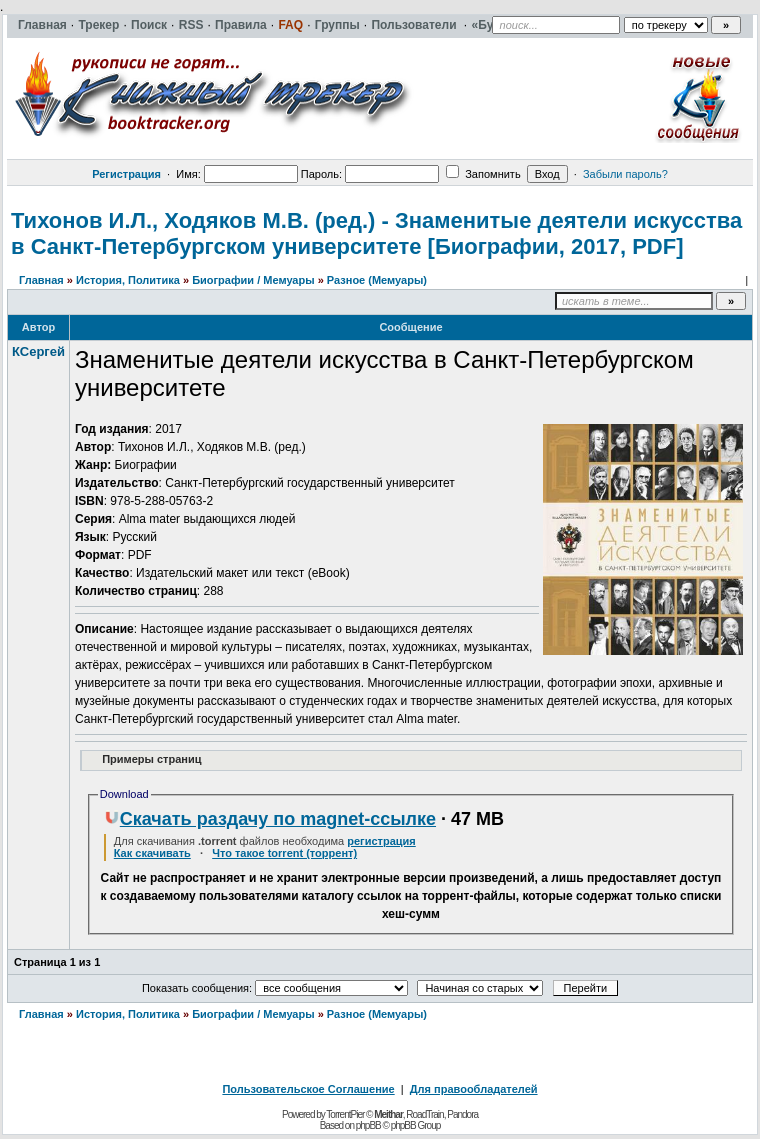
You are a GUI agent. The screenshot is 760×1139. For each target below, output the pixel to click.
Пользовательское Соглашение (308, 1089)
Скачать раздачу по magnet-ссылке (270, 819)
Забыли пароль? (625, 174)
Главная (41, 280)
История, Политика (128, 280)
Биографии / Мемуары (253, 280)
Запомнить (483, 174)
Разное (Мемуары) (377, 280)
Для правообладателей (474, 1089)
